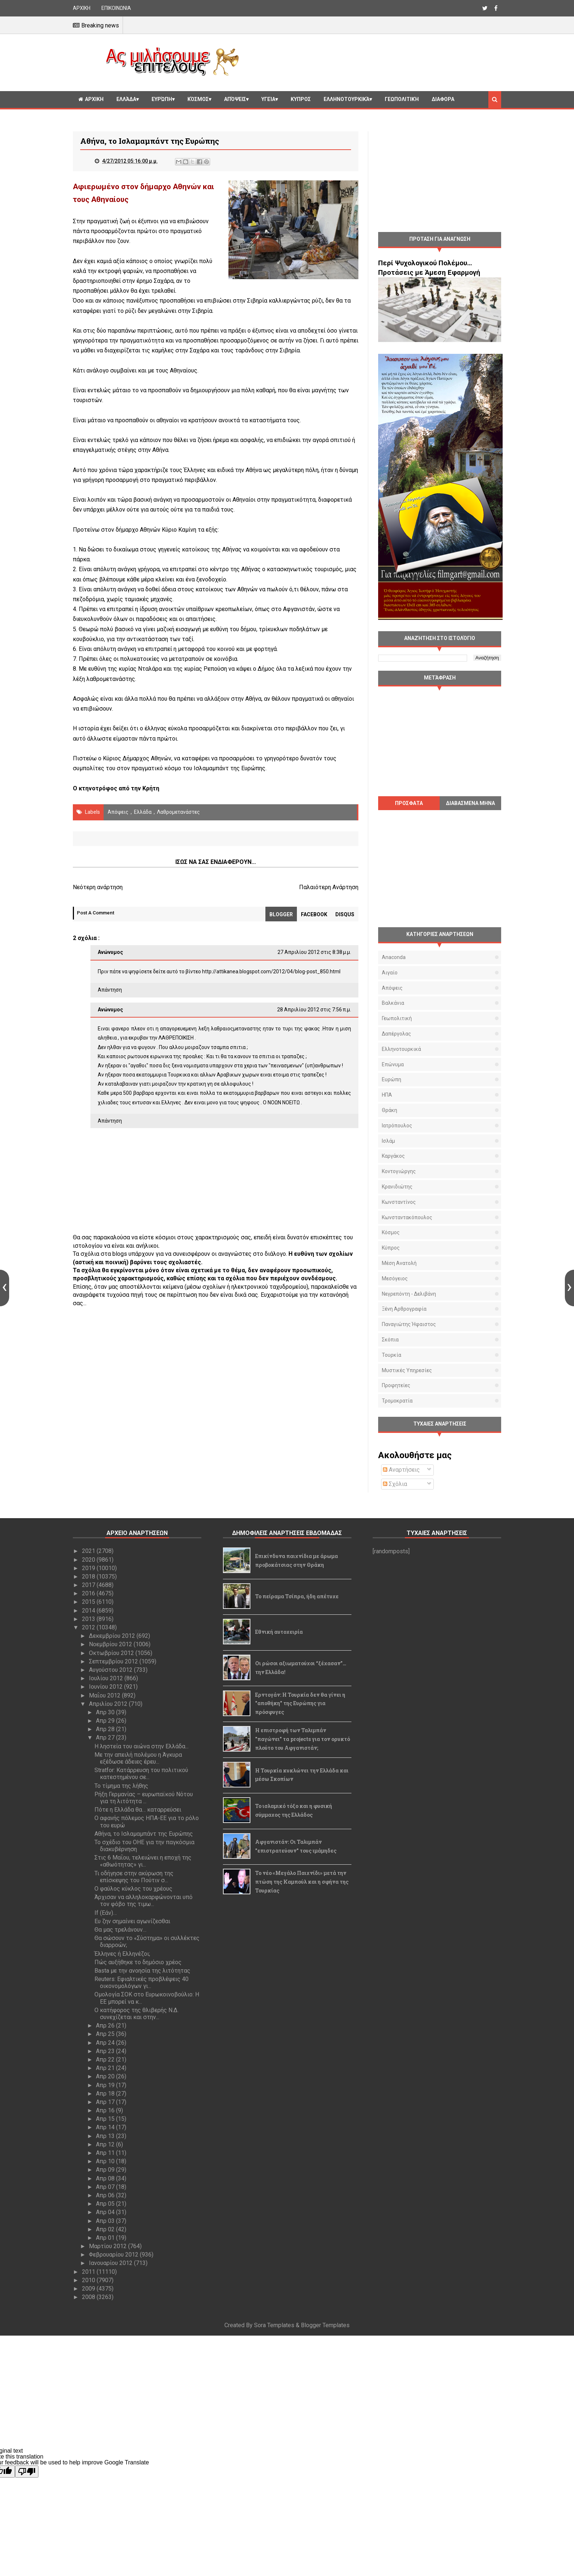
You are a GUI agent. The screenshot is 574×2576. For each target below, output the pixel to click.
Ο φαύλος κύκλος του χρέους (133, 1888)
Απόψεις (235, 99)
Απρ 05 (106, 2203)
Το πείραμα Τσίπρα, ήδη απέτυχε (297, 1596)
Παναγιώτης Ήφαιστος (409, 1324)
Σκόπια (390, 1340)
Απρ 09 (106, 2169)
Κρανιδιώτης (397, 1187)
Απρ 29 (106, 1720)
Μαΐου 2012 (105, 1695)
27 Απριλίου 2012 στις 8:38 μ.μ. (314, 952)
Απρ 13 (106, 2136)
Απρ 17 (106, 2101)
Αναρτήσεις (401, 1469)
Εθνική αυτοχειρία (279, 1631)
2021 (89, 1550)
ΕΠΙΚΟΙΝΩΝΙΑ (116, 8)
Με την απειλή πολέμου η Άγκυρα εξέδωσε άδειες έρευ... (138, 1758)
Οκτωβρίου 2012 (112, 1653)
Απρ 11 (106, 2152)
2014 (89, 1610)
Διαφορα (443, 99)
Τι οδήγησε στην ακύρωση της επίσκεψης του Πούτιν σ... (134, 1877)
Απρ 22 (106, 2059)
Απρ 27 (106, 1737)
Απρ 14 (106, 2127)
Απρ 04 (106, 2212)
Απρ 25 (106, 2033)
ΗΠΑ (387, 1095)
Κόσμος (198, 99)
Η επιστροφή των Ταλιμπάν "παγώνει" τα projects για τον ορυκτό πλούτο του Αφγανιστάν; (302, 1739)
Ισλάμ (388, 1141)
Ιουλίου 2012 (106, 1678)
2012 (89, 1627)
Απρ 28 (106, 1729)
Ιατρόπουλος (397, 1125)
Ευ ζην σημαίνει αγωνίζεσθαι (132, 1921)
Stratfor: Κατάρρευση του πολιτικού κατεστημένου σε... (141, 1774)
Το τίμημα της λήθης (121, 1785)
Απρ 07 (106, 2186)
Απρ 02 (106, 2229)
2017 (89, 1584)
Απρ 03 (106, 2220)
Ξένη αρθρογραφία (404, 1309)
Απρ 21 (106, 2067)
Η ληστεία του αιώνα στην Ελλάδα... (141, 1746)
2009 (89, 2288)
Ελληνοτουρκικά (346, 99)
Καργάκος (393, 1156)
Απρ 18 (106, 2093)
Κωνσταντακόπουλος (407, 1217)
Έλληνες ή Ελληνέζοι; (122, 1953)
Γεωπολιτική (402, 99)
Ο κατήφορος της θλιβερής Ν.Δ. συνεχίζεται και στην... (136, 2014)
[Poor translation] (26, 2471)
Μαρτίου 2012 (108, 2246)
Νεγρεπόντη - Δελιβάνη (409, 1294)
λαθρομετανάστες (178, 812)
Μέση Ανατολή (399, 1263)
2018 (89, 1576)
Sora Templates (274, 2325)
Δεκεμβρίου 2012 (113, 1635)
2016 (89, 1593)
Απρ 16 (106, 2110)
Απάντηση (110, 990)
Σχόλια (395, 1483)
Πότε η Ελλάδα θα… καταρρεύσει (137, 1809)
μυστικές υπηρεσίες (407, 1370)
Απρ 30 (106, 1712)
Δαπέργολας (396, 1034)
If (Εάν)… (105, 1912)
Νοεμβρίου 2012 (111, 1644)
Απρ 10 (106, 2161)
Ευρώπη (162, 99)
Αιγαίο (390, 973)
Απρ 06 (106, 2195)
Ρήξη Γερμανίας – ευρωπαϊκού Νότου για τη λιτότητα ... (143, 1798)
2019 (89, 1568)
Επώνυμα (393, 1064)
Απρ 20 (106, 2076)
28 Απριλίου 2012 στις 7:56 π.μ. (314, 1009)
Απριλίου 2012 (109, 1703)
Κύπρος (391, 1248)
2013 (89, 1618)
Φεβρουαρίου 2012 (114, 2254)
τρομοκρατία (397, 1401)
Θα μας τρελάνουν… (120, 1929)
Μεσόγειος (395, 1278)
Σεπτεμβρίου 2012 (114, 1661)
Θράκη (389, 1110)
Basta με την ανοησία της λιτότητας (142, 1970)
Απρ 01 (106, 2237)
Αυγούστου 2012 (111, 1669)
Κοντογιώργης (399, 1171)
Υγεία (268, 99)
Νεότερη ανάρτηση (98, 887)
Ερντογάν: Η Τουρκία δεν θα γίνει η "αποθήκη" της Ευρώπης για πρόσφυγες (300, 1703)
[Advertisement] (373, 61)
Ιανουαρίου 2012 (111, 2262)
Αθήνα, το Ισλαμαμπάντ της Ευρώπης (143, 1833)
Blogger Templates (325, 2325)
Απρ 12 (106, 2144)
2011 (89, 2271)
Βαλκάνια (393, 1003)
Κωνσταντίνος (399, 1202)
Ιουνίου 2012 (106, 1686)
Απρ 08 (106, 2178)
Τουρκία (391, 1355)
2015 (89, 1601)
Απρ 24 (106, 2042)
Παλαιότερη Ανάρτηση (328, 887)
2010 (89, 2280)
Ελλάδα (126, 99)
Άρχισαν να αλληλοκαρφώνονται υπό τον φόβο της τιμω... (143, 1900)
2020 (89, 1559)
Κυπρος (301, 99)
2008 (89, 2297)
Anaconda (394, 957)
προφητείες (396, 1385)
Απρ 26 (106, 2025)
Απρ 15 (106, 2118)
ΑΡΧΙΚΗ (81, 8)
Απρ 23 (106, 2051)
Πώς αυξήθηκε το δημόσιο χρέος (138, 1962)
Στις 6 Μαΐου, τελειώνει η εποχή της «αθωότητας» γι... (142, 1861)
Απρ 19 (106, 2085)
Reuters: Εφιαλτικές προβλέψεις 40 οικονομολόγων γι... (141, 1982)
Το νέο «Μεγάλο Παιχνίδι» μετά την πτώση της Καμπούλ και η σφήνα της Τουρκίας (301, 1881)
